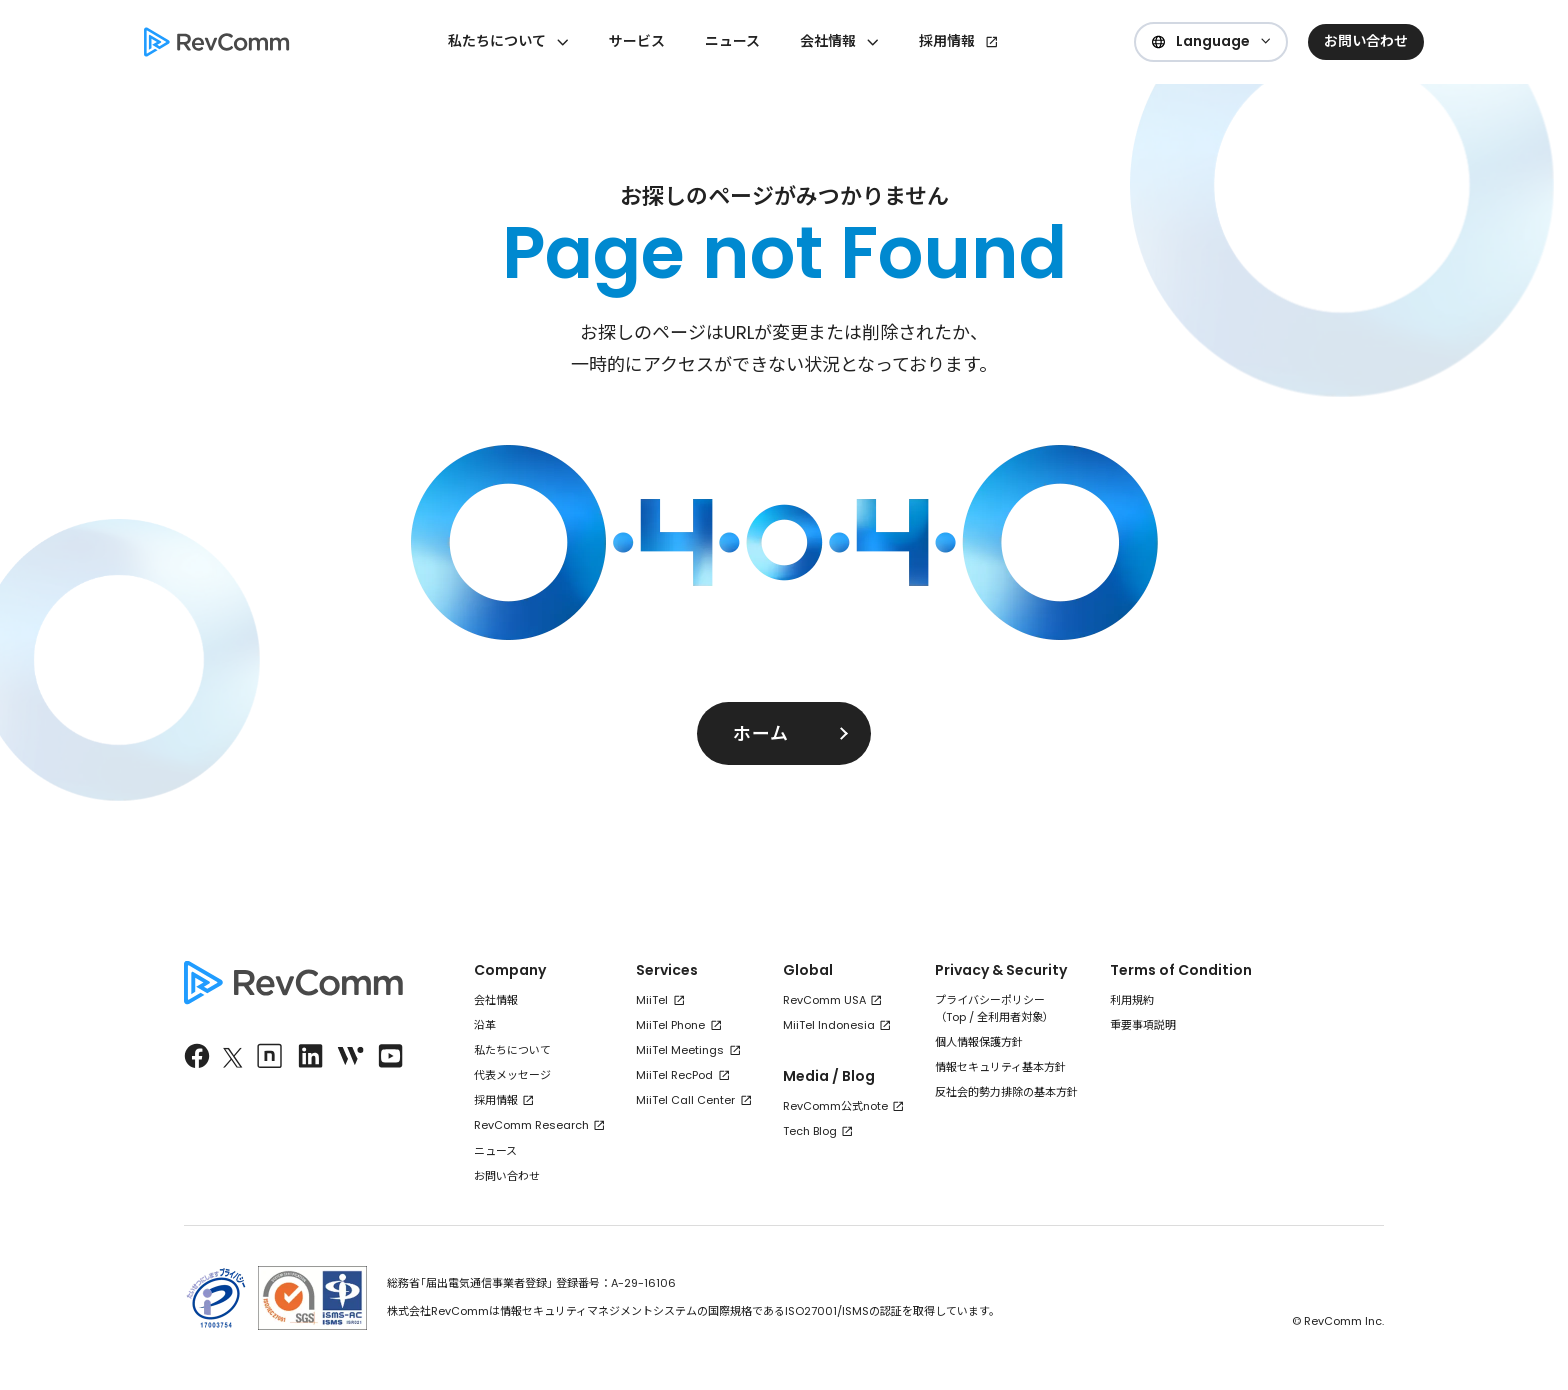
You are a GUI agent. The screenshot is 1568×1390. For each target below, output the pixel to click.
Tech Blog (810, 1131)
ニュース (732, 41)
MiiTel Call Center (685, 1100)
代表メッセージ (512, 1075)
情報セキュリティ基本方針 (1000, 1067)
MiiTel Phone (670, 1025)
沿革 (485, 1025)
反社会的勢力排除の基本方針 (1006, 1092)
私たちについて (512, 1050)
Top (956, 1017)
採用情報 (947, 41)
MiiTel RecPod (674, 1075)
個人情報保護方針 (979, 1042)
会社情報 (496, 1000)
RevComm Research (531, 1125)
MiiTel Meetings (680, 1050)
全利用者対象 (1010, 1017)
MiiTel (652, 1000)
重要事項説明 (1143, 1025)
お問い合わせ (507, 1176)
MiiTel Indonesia (829, 1025)
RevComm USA (824, 1000)
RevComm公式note (835, 1106)
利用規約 (1132, 1000)
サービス (637, 41)
